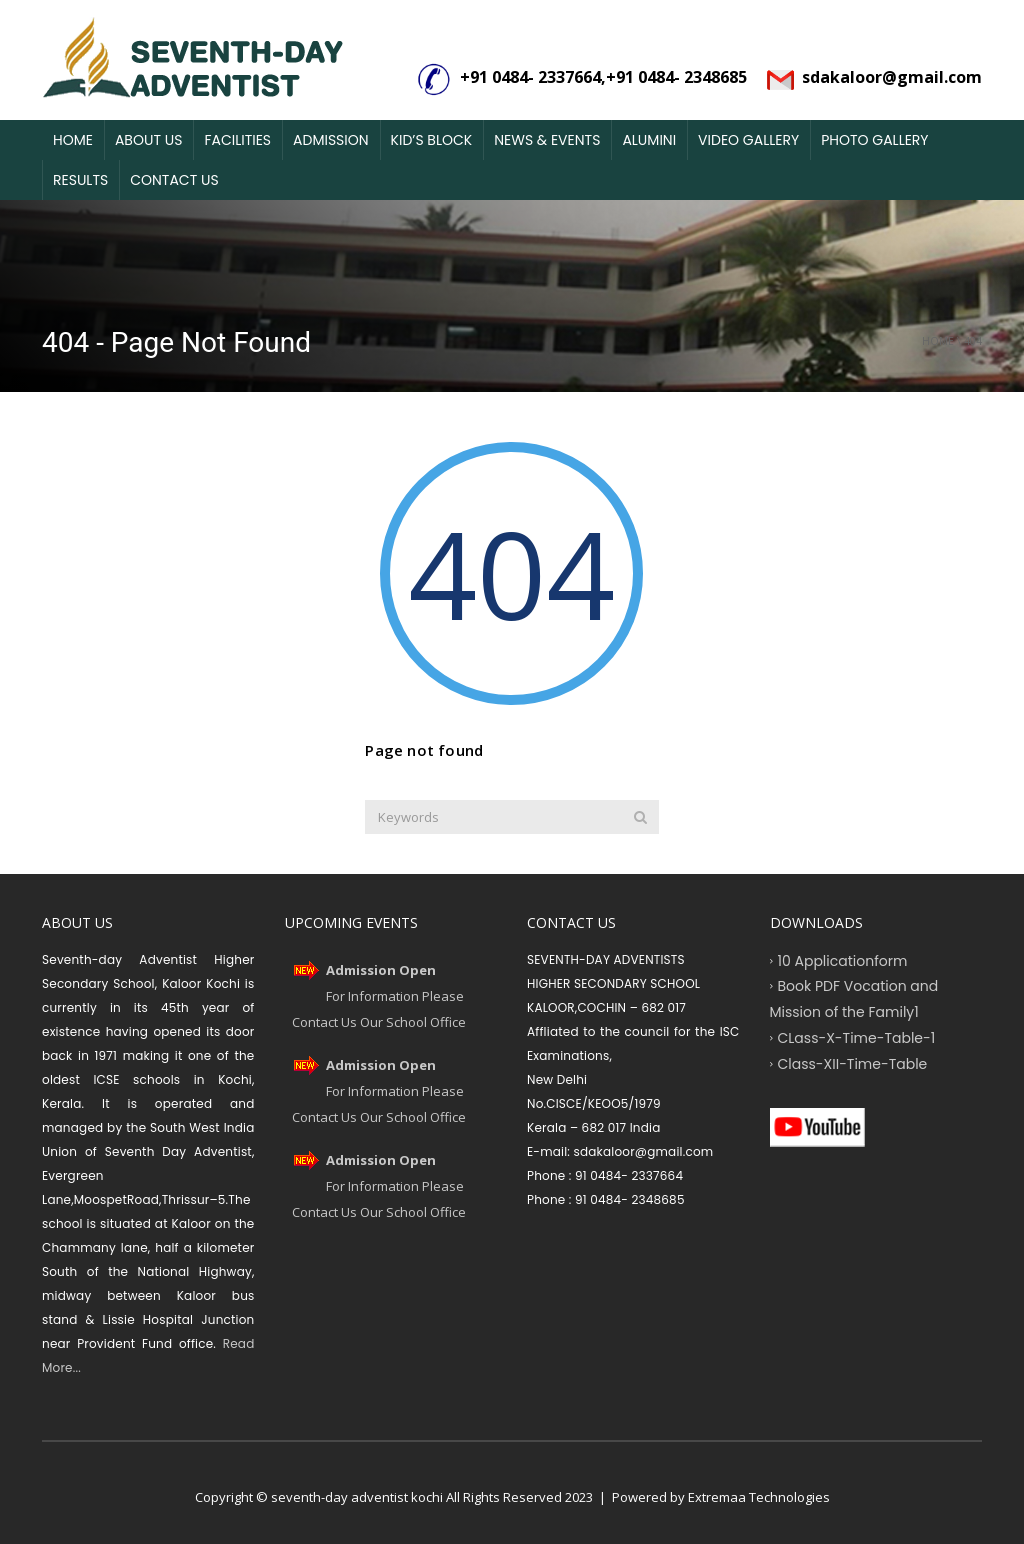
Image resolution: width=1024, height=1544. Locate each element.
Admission (331, 140)
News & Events (547, 140)
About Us (148, 140)
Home (73, 140)
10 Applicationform (843, 960)
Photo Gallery (874, 140)
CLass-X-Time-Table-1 (857, 1037)
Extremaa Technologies (759, 1497)
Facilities (237, 140)
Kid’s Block (432, 140)
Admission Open (381, 970)
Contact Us (174, 180)
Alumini (649, 140)
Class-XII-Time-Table (853, 1063)
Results (80, 180)
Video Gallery (748, 140)
